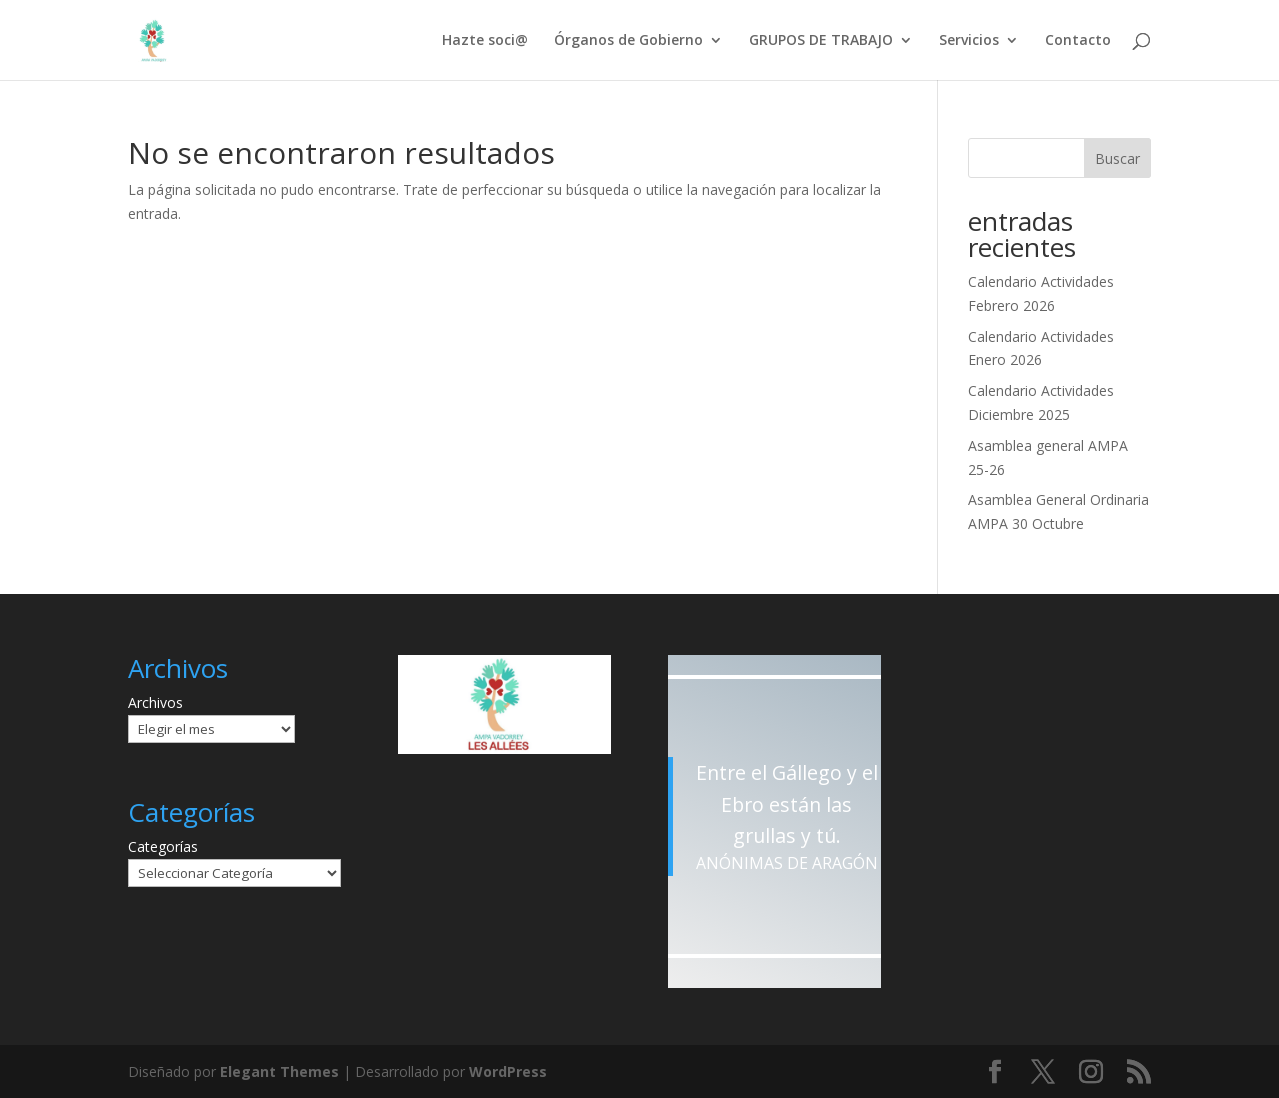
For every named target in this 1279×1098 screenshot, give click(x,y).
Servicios (969, 41)
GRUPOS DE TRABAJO (821, 41)
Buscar (1117, 158)
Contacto (1078, 41)
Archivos (155, 702)
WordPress (508, 1071)
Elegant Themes (279, 1071)
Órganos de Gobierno (628, 41)
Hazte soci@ (485, 41)
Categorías (163, 846)
